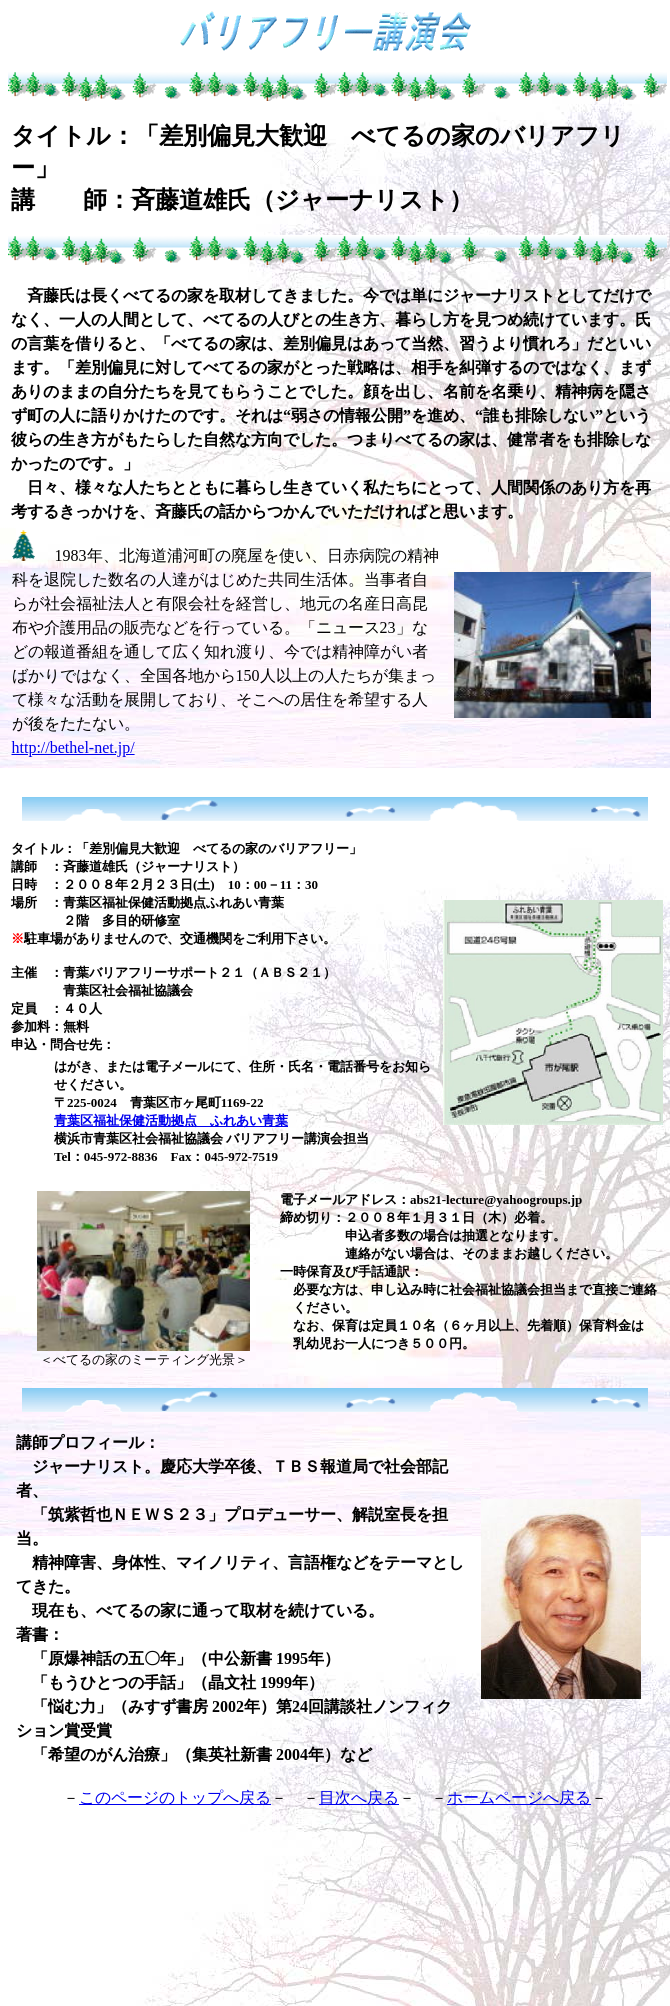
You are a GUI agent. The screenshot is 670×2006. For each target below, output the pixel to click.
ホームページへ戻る (519, 1797)
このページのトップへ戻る (175, 1797)
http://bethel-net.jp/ (73, 747)
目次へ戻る (359, 1797)
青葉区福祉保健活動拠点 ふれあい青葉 (171, 1120)
